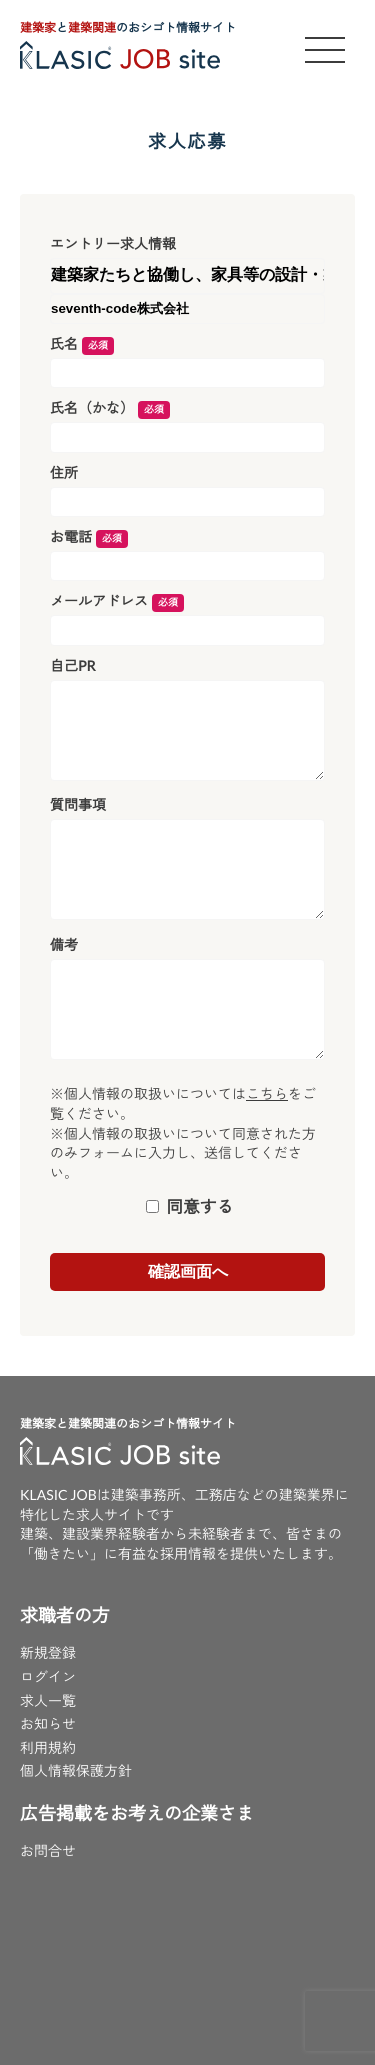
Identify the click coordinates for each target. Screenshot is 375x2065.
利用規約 (48, 1747)
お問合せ (48, 1850)
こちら (267, 1093)
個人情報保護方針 (76, 1770)
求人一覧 (48, 1700)
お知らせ (48, 1723)
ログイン (48, 1676)
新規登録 (48, 1652)
